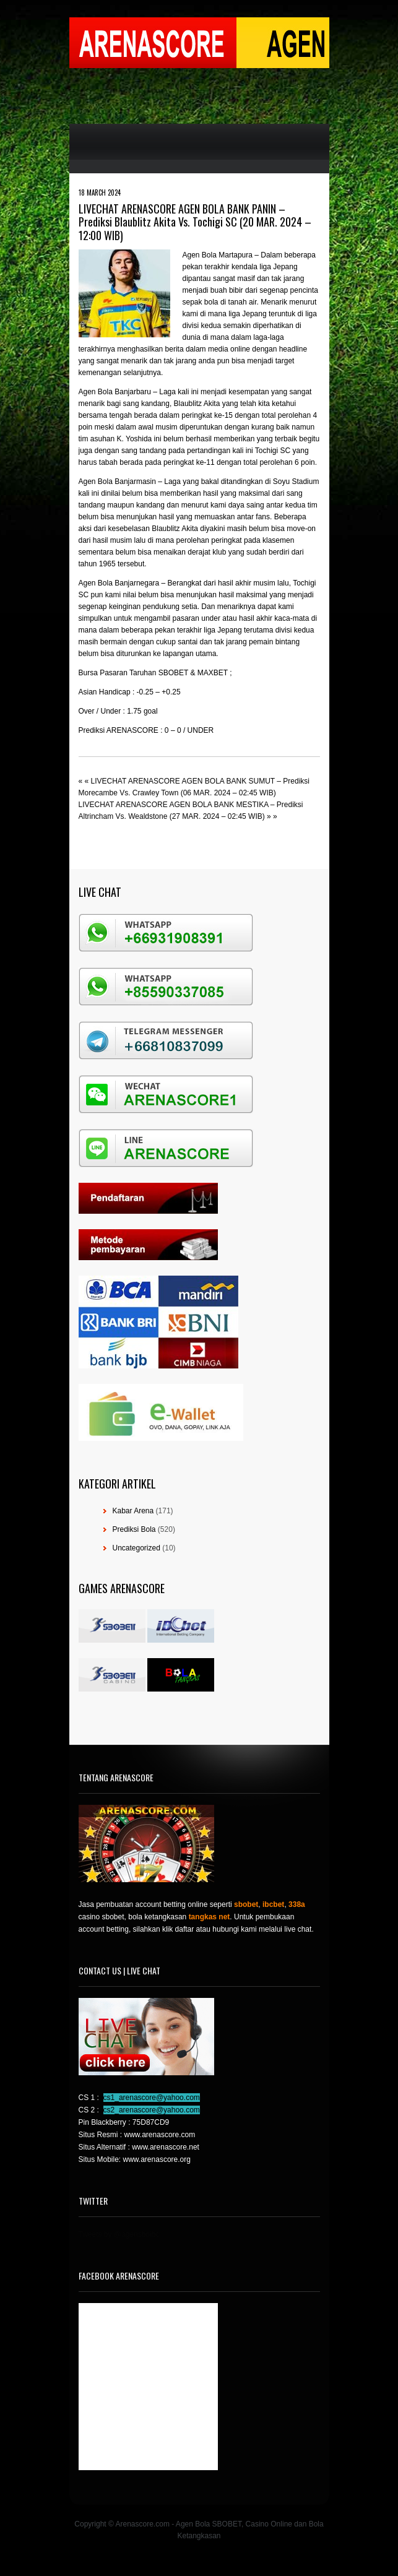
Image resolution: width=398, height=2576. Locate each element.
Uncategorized (136, 1548)
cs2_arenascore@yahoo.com (151, 2110)
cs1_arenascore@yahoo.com (151, 2097)
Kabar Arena (133, 1510)
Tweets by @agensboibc (119, 2234)
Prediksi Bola (134, 1529)
